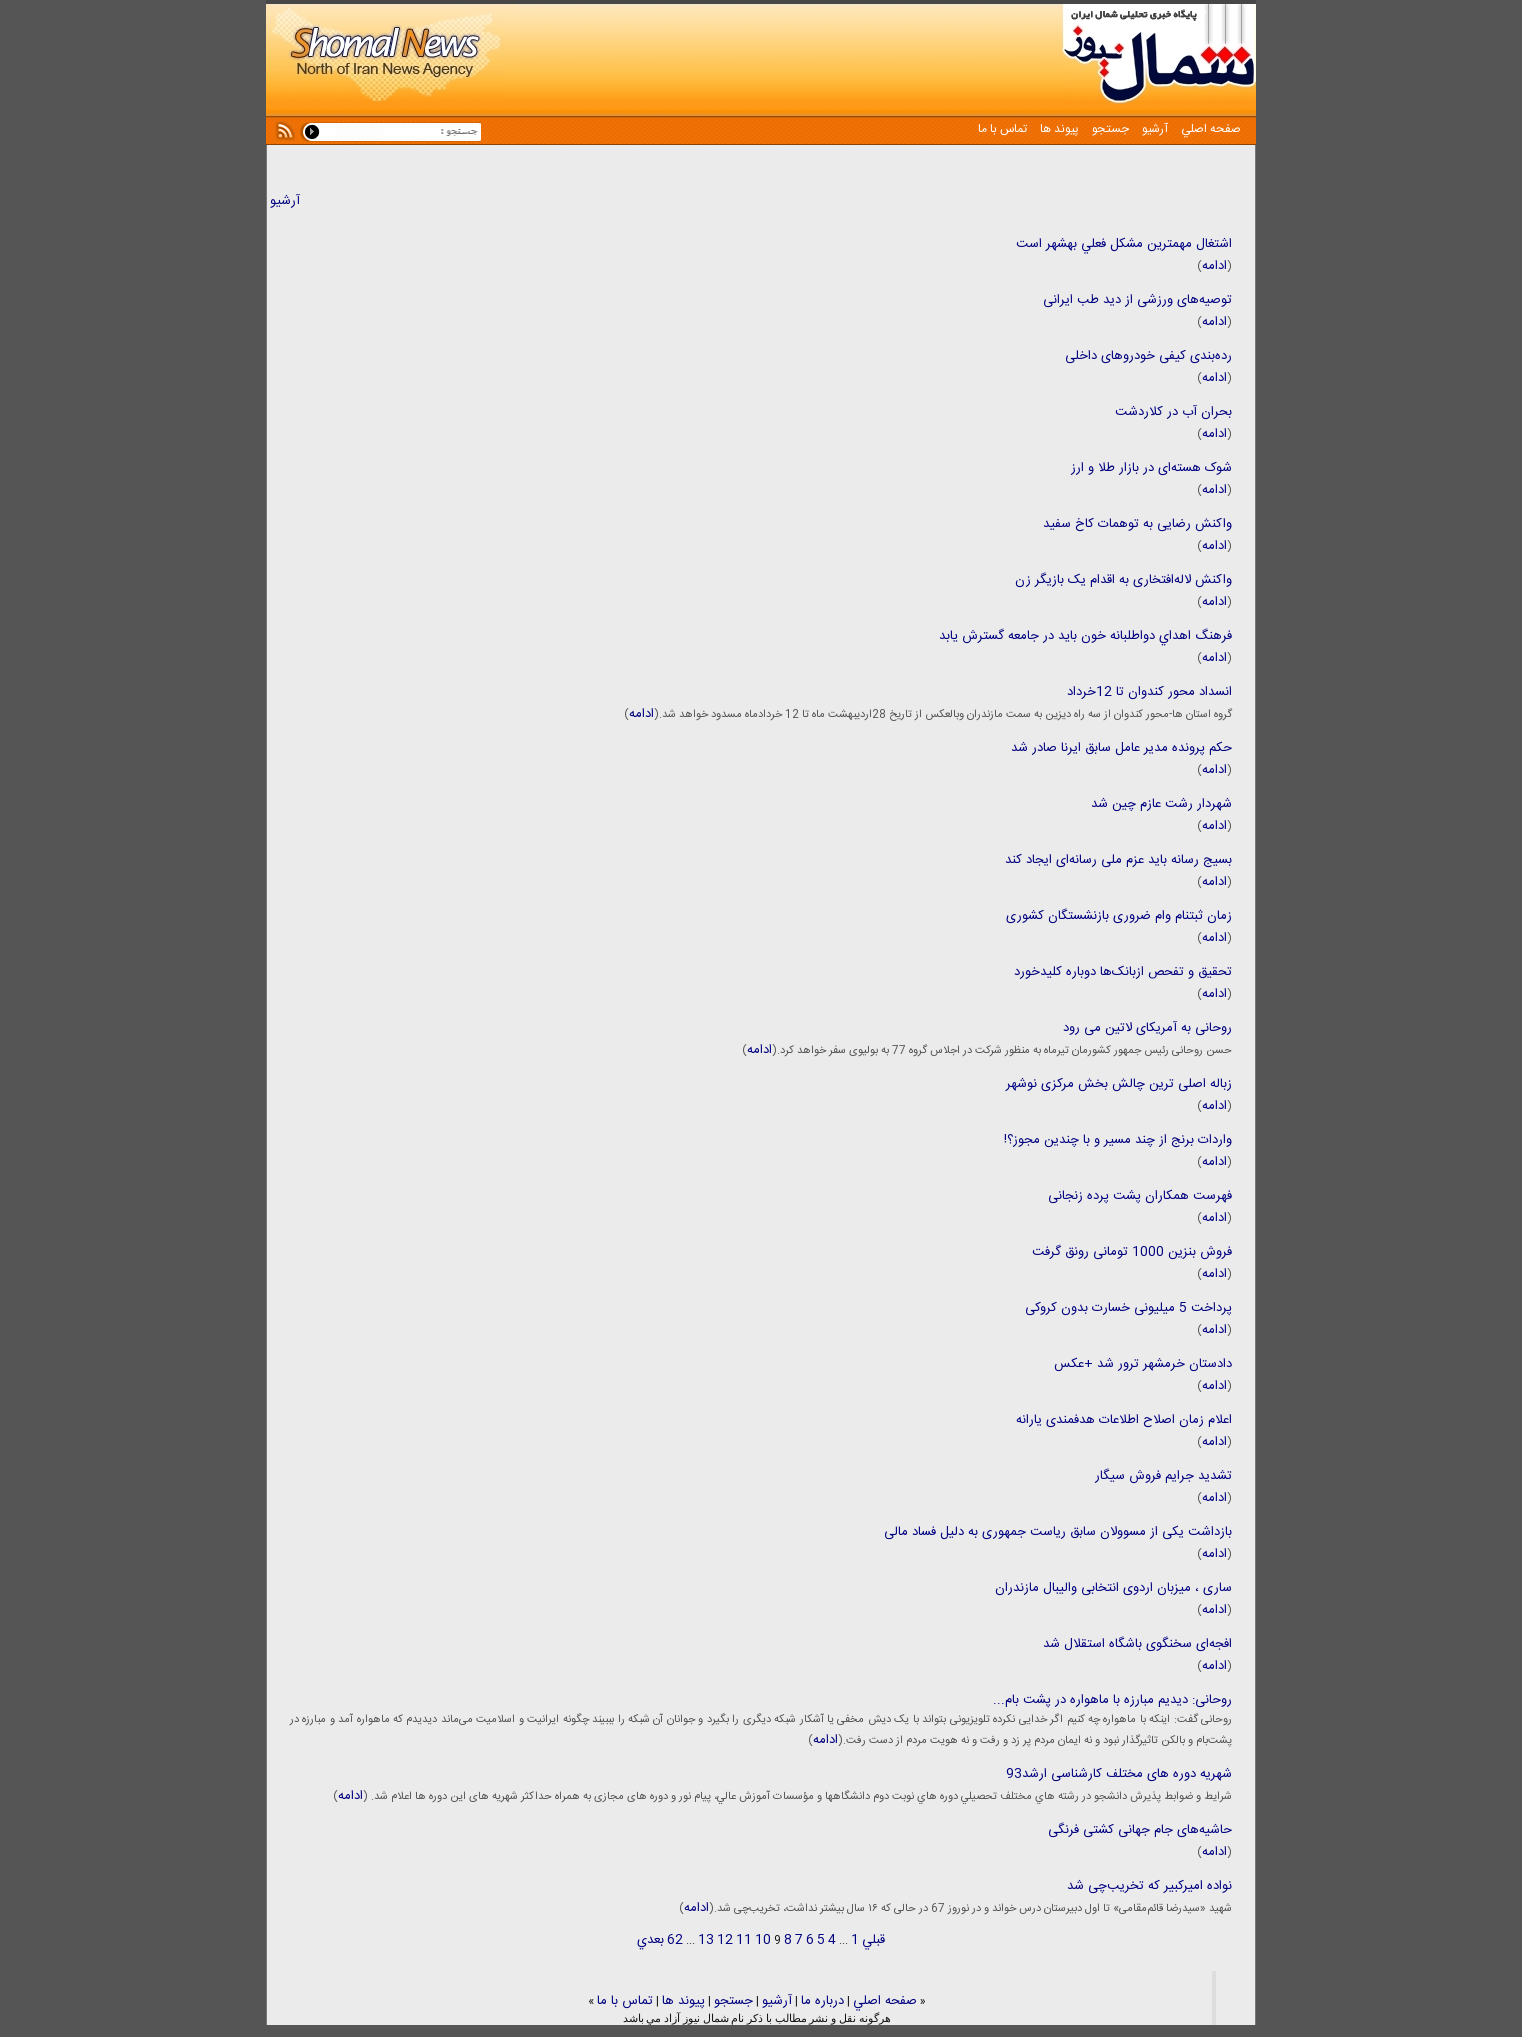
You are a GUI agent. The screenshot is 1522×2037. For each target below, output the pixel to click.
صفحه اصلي (1209, 129)
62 (675, 1940)
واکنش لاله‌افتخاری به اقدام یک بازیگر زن (1123, 580)
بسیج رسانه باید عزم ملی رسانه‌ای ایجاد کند (1118, 860)
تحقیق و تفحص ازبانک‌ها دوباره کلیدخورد (1123, 972)
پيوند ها (1058, 129)
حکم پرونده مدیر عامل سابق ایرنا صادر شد (1121, 748)
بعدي (650, 1940)
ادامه (1214, 266)
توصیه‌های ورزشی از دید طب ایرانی (1137, 300)
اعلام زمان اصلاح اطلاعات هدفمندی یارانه (1124, 1420)
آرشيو (1153, 129)
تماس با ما (1002, 129)
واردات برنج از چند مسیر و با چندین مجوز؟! (1118, 1140)
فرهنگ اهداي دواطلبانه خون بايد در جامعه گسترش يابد (1085, 636)
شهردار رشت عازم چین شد (1161, 804)
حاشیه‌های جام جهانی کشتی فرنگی (1140, 1830)
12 (725, 1940)
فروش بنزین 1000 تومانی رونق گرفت (1132, 1252)
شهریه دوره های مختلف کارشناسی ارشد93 (1119, 1774)
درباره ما (822, 2001)
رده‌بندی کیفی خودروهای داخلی (1148, 356)
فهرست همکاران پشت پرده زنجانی (1140, 1196)
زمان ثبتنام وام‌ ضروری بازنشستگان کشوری (1119, 916)
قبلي (873, 1940)
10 (763, 1940)
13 (706, 1940)
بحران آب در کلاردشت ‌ (1171, 412)
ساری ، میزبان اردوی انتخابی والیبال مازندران (1113, 1588)
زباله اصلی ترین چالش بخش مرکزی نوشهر (1119, 1084)
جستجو (1109, 129)
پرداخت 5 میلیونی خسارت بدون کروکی (1128, 1308)
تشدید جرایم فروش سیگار (1163, 1476)
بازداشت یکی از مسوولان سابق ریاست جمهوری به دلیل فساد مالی (1058, 1532)
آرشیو (285, 201)
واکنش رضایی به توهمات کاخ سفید (1137, 524)
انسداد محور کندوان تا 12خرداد (1149, 692)
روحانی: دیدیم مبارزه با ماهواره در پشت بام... (1112, 1700)
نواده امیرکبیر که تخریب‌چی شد (1149, 1886)
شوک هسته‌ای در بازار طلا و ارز (1151, 468)
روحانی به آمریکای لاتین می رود (1147, 1028)
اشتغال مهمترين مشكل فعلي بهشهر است (1124, 244)
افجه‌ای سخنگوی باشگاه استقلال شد (1137, 1644)
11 (744, 1940)
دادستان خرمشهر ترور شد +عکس (1143, 1364)
